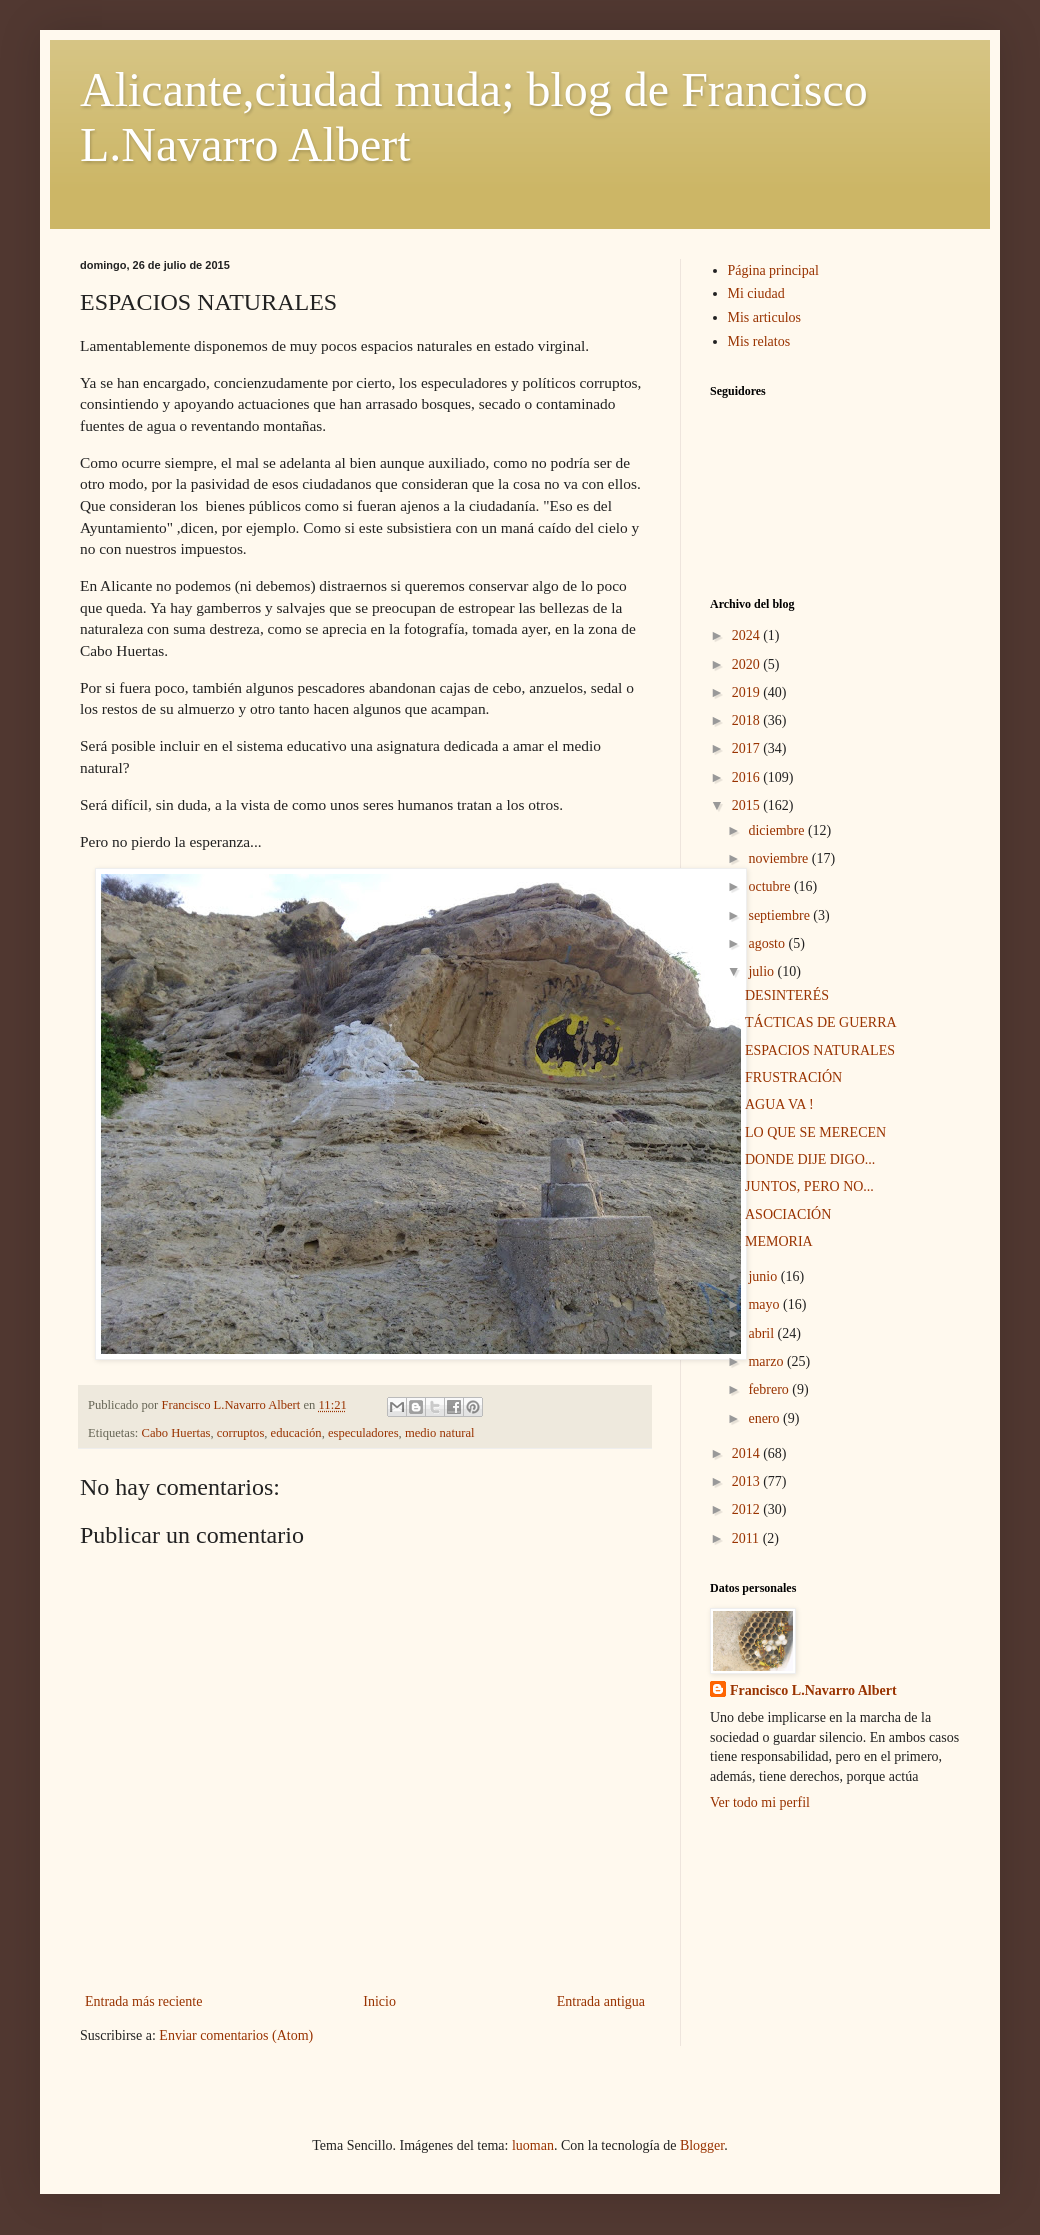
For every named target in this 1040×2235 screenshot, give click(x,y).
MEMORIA (779, 1241)
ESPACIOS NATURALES (820, 1050)
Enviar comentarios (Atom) (236, 2035)
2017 (748, 748)
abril (762, 1333)
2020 (748, 664)
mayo (765, 1304)
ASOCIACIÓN (788, 1214)
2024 (748, 635)
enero (765, 1418)
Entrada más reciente (143, 2001)
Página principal (773, 270)
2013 (748, 1481)
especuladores (363, 1433)
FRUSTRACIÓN (793, 1077)
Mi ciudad (756, 293)
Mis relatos (759, 341)
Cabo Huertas (176, 1433)
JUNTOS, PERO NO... (809, 1186)
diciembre (777, 830)
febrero (770, 1389)
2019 (748, 692)
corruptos (241, 1433)
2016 (748, 777)
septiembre (780, 915)
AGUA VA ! (779, 1104)
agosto (768, 943)
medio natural (440, 1433)
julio (762, 971)
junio (764, 1276)
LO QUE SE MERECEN (815, 1132)
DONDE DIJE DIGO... (810, 1159)
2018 (748, 720)
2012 (748, 1509)
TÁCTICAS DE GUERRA (821, 1022)
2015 (748, 805)
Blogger (702, 2145)
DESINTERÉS (787, 995)
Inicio (379, 2001)
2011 (747, 1538)
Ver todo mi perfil (760, 1802)
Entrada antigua (601, 2001)
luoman (533, 2145)
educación (296, 1433)
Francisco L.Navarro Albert (813, 1690)
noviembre (779, 858)
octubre (770, 886)
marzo (767, 1361)
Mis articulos (765, 317)
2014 (748, 1453)
